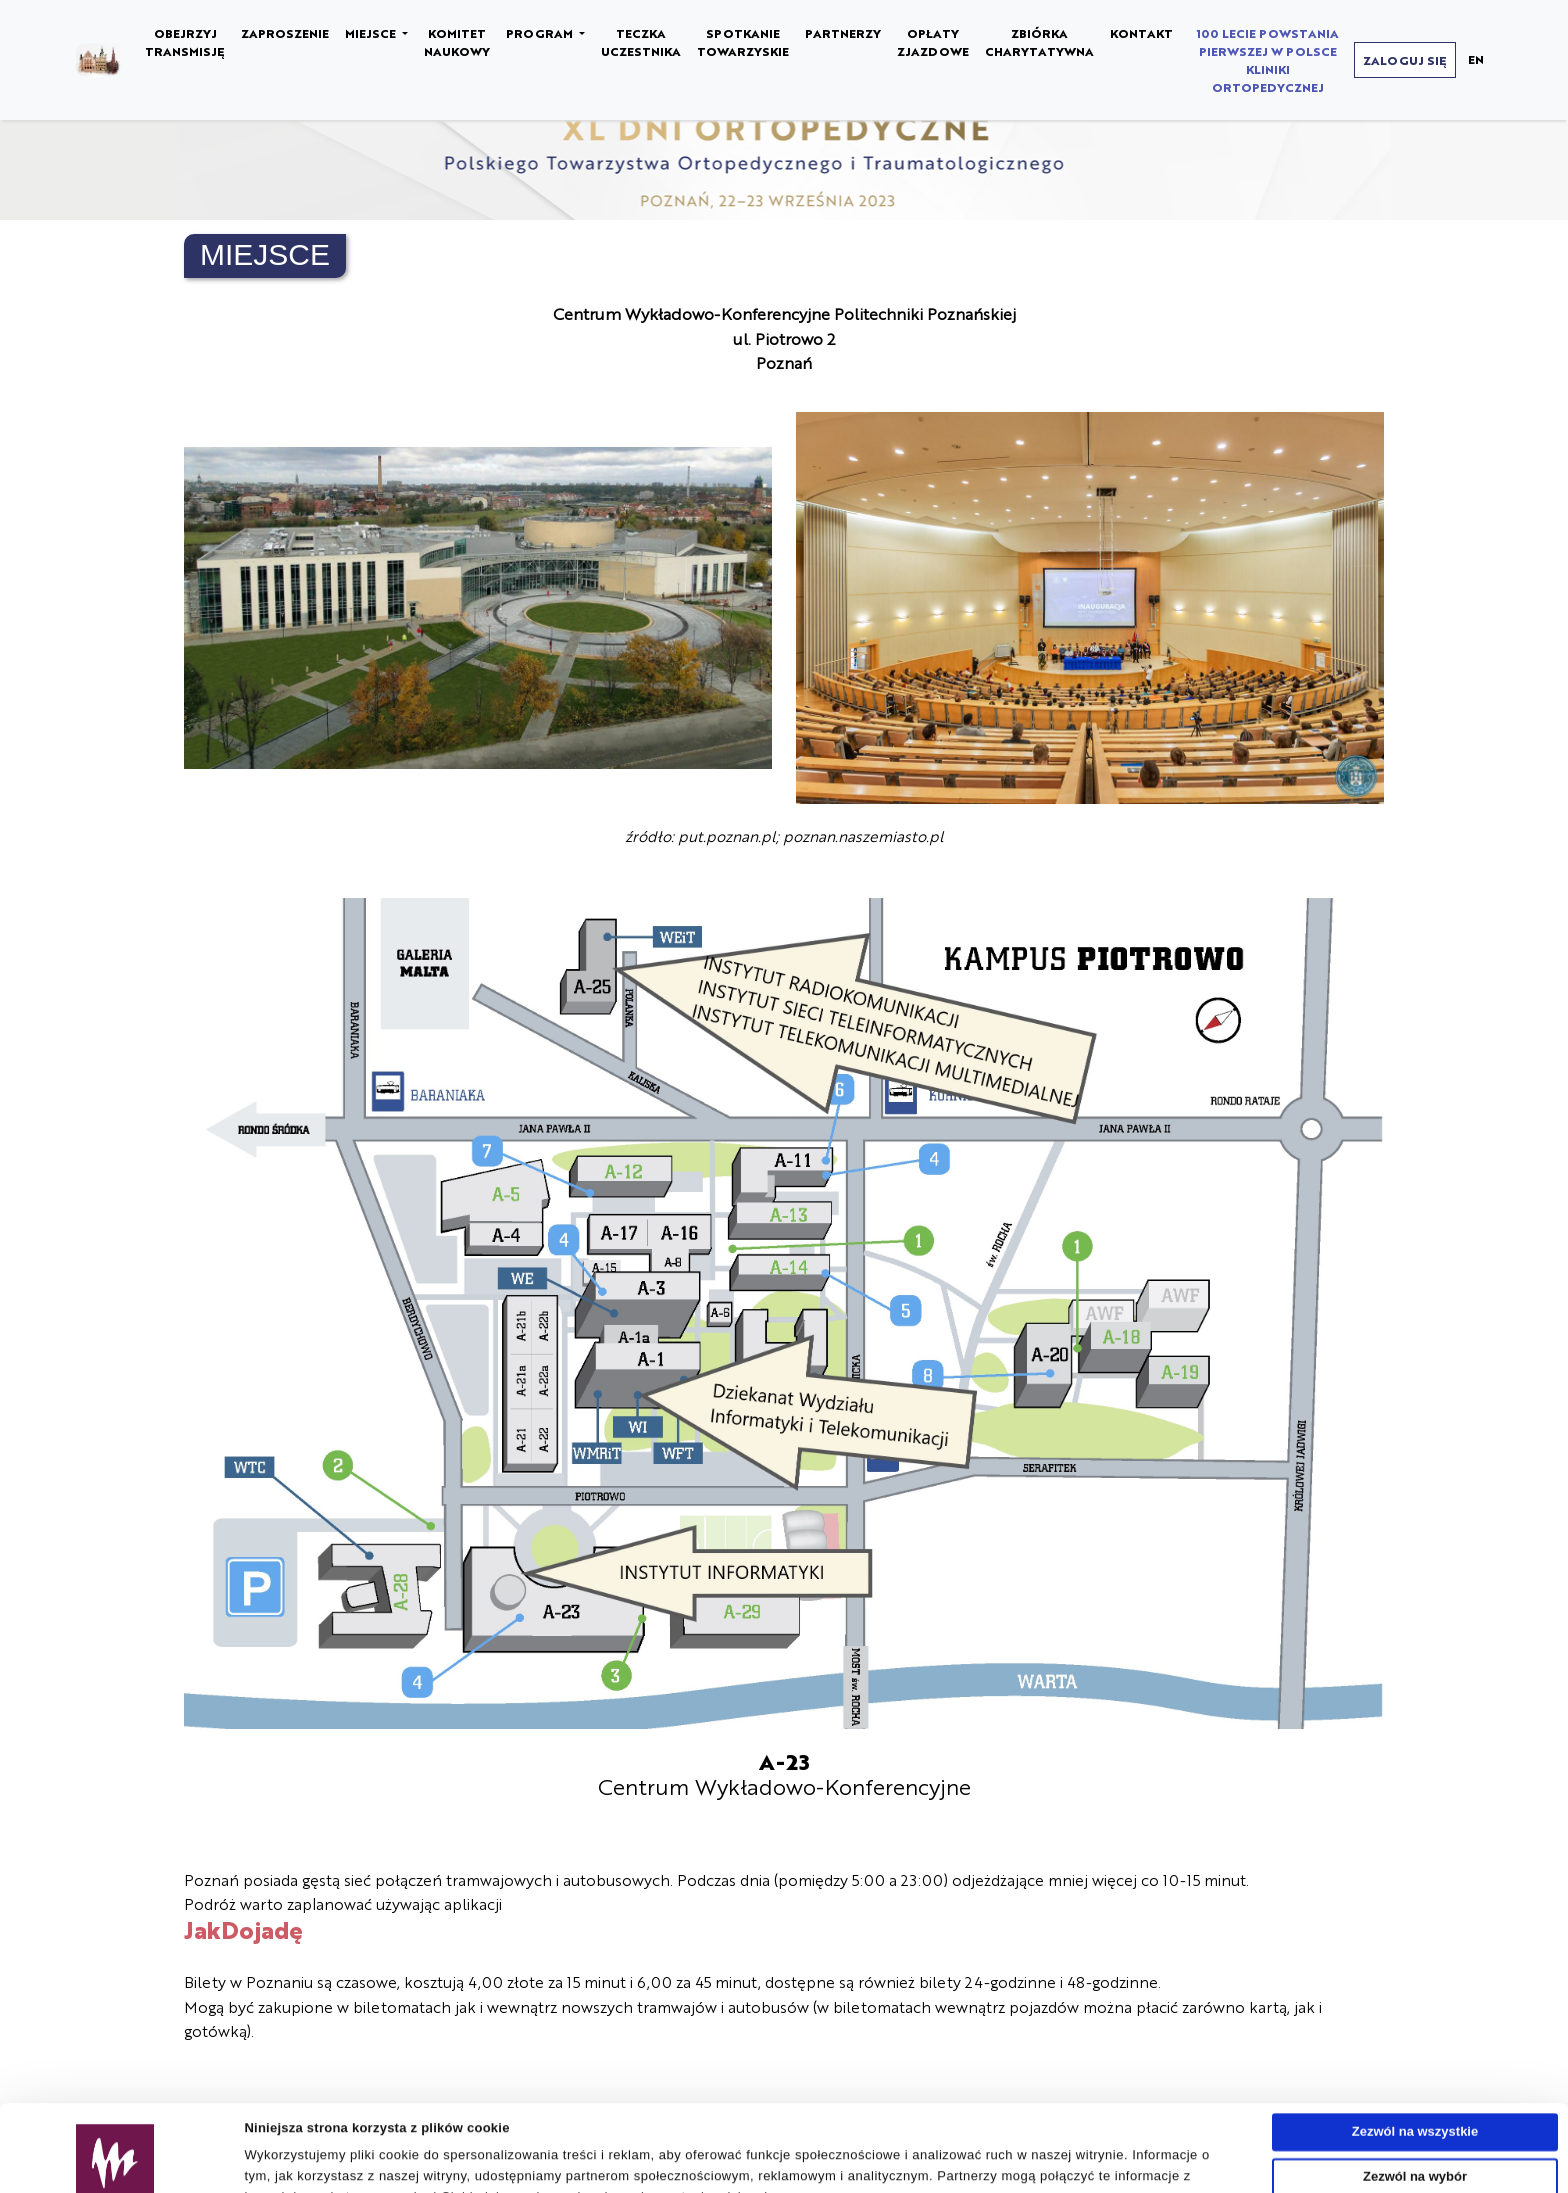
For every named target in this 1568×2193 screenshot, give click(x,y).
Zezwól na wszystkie (1415, 2050)
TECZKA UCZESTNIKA (641, 42)
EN (1476, 59)
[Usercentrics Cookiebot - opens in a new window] (115, 2170)
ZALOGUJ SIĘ (1405, 60)
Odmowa (1415, 2139)
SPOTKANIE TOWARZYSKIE (743, 42)
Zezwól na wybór (1415, 2094)
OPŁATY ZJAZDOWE (933, 42)
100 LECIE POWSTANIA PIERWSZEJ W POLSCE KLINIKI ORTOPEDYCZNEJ (1267, 60)
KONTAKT (1141, 33)
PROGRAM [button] (541, 33)
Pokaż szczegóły (927, 2169)
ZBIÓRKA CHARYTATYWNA (1039, 42)
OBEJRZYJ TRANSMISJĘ (185, 42)
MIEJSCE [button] (372, 33)
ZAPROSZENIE (285, 33)
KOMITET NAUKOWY (457, 42)
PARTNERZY (843, 33)
